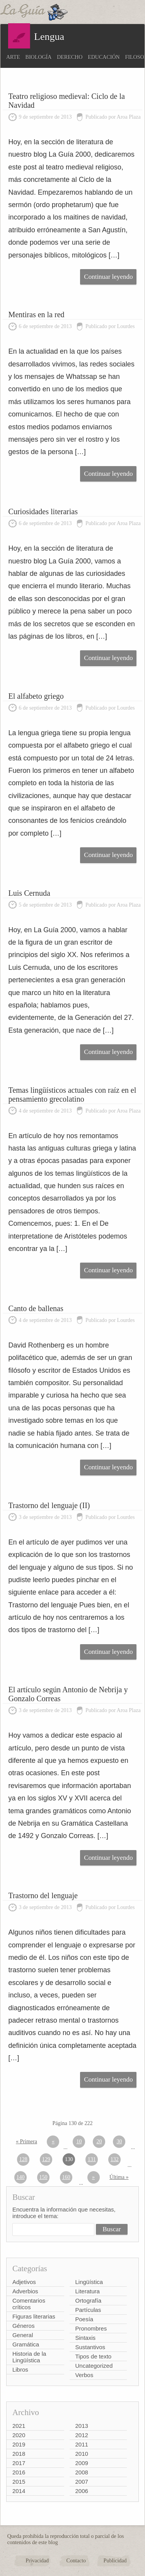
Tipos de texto (93, 2356)
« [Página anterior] (53, 2141)
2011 (81, 2444)
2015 (18, 2481)
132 (115, 2159)
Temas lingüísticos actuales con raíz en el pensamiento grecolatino (72, 1094)
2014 (18, 2491)
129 (46, 2159)
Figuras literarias (33, 2316)
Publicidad (115, 2561)
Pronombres (91, 2328)
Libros (20, 2369)
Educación (103, 57)
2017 (18, 2463)
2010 (81, 2453)
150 (43, 2177)
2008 (81, 2472)
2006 (81, 2491)
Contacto (76, 2561)
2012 (81, 2435)
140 (21, 2177)
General (22, 2335)
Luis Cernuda (29, 893)
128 (23, 2159)
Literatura (87, 2291)
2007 (81, 2481)
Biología (39, 57)
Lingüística (89, 2282)
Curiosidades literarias (43, 511)
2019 (18, 2444)
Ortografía (88, 2300)
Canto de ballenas (36, 1308)
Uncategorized (94, 2365)
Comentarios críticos (28, 2303)
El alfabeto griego (36, 696)
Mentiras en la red (37, 314)
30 (119, 2141)
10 (79, 2141)
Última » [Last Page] (118, 2177)
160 (66, 2177)
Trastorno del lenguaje (43, 1895)
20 (99, 2141)
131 (92, 2159)
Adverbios (25, 2291)
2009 (81, 2463)
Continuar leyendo (108, 276)
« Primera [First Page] (26, 2141)
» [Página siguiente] (93, 2177)
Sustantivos (90, 2347)
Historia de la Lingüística (29, 2356)
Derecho (69, 57)
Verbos (84, 2375)
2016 (18, 2472)
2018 (18, 2453)
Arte (13, 57)
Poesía (84, 2319)
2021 (18, 2425)
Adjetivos (24, 2282)
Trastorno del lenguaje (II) (49, 1505)
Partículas (88, 2309)
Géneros (23, 2325)
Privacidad (37, 2561)
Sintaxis (85, 2337)
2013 (81, 2425)
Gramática (25, 2344)
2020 (18, 2435)
